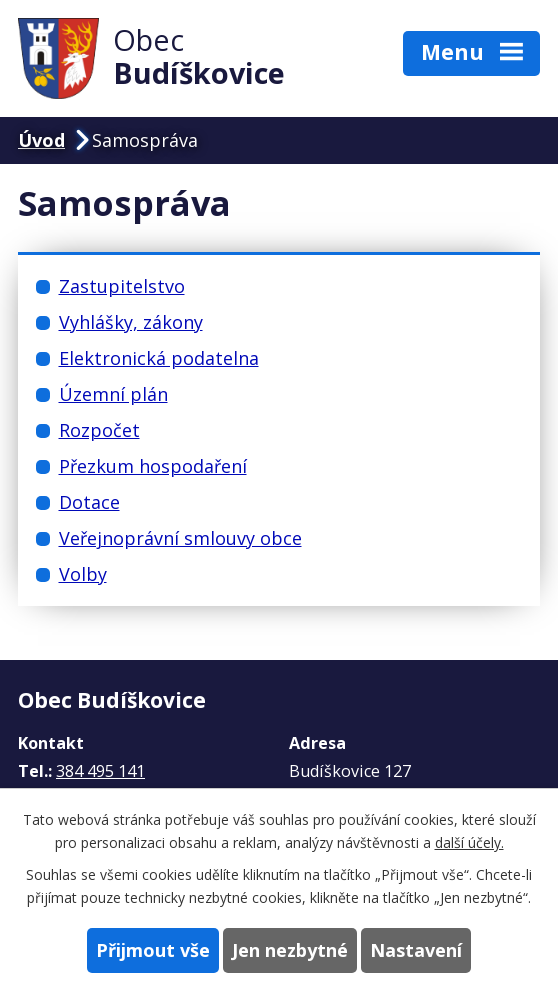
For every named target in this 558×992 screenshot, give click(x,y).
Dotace (89, 502)
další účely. (469, 842)
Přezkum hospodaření (153, 466)
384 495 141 (100, 771)
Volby (83, 574)
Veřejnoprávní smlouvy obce (180, 538)
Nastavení (416, 950)
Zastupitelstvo (122, 286)
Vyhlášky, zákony (131, 322)
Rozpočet (99, 430)
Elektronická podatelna (159, 358)
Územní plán (113, 394)
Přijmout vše (153, 950)
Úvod (41, 140)
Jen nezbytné (290, 950)
